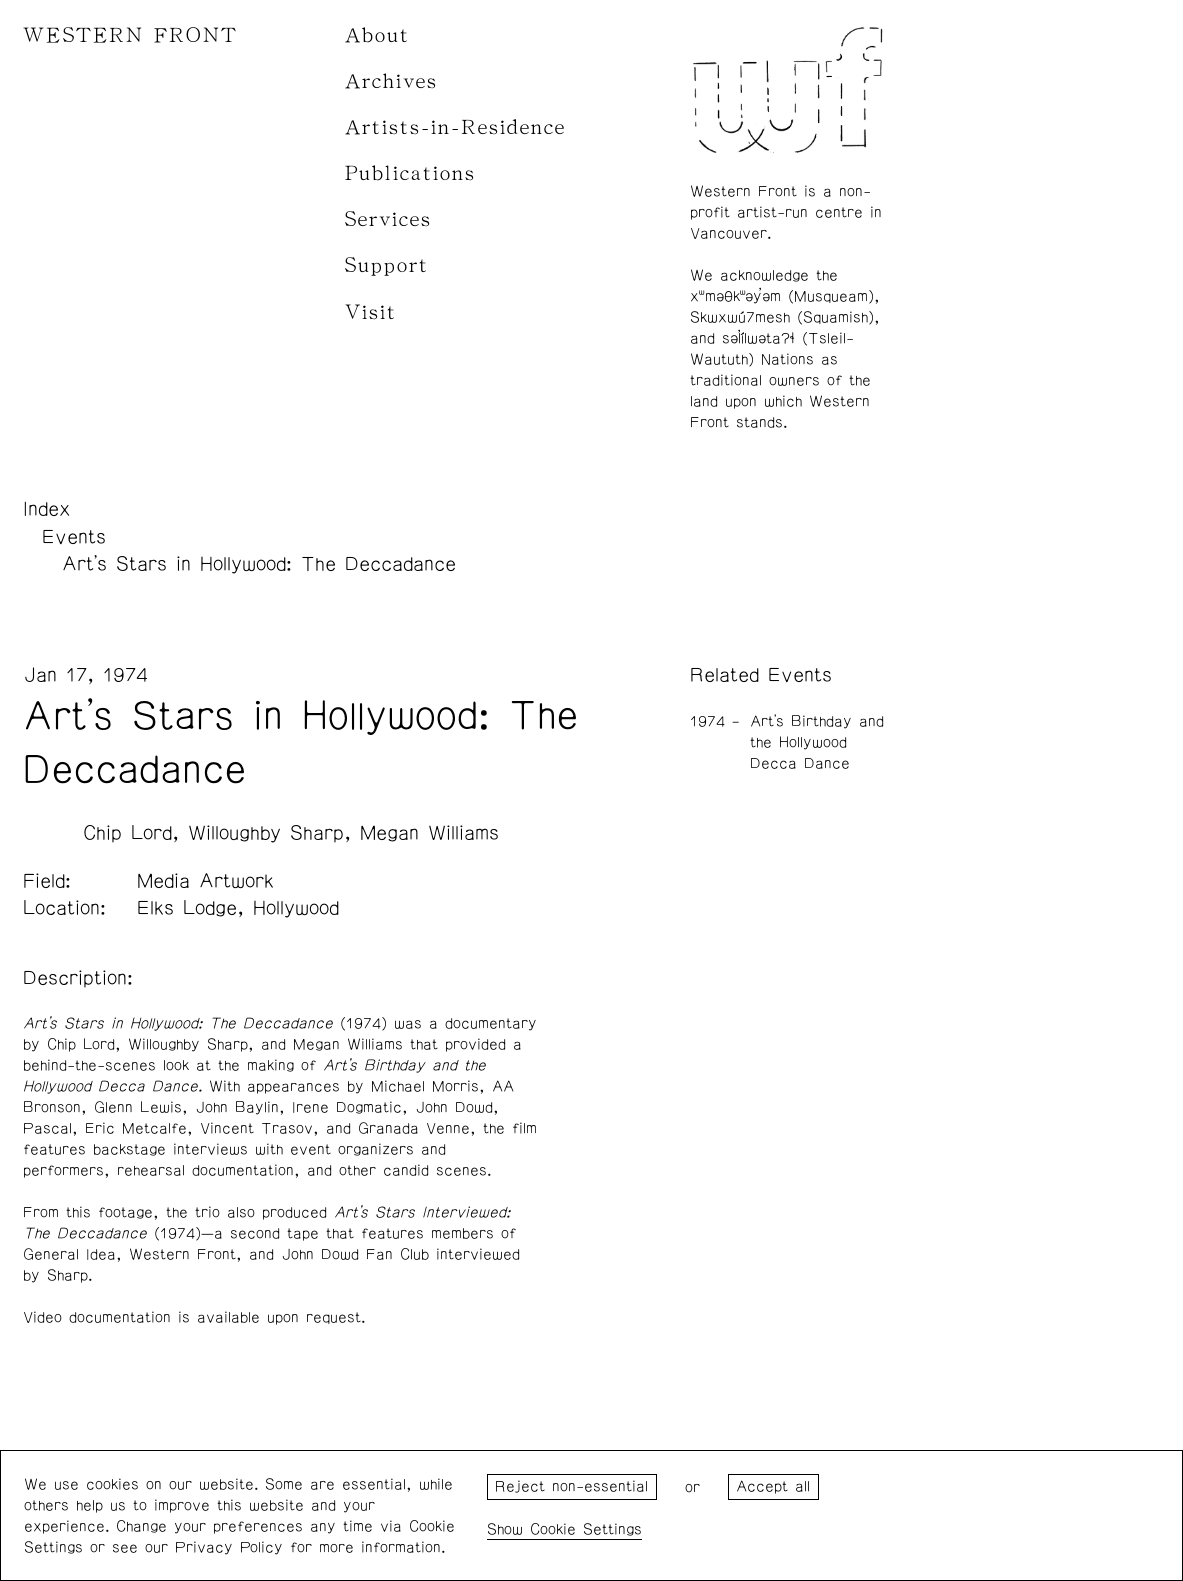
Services (388, 219)
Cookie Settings (586, 1529)
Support (387, 265)
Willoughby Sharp (266, 833)
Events (74, 537)
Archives (391, 81)
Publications (410, 173)
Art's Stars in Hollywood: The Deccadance (259, 564)
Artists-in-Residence (455, 127)
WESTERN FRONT (130, 35)
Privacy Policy (229, 1547)
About (377, 35)
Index (47, 509)
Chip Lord (127, 833)
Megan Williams (429, 833)
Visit (371, 312)
